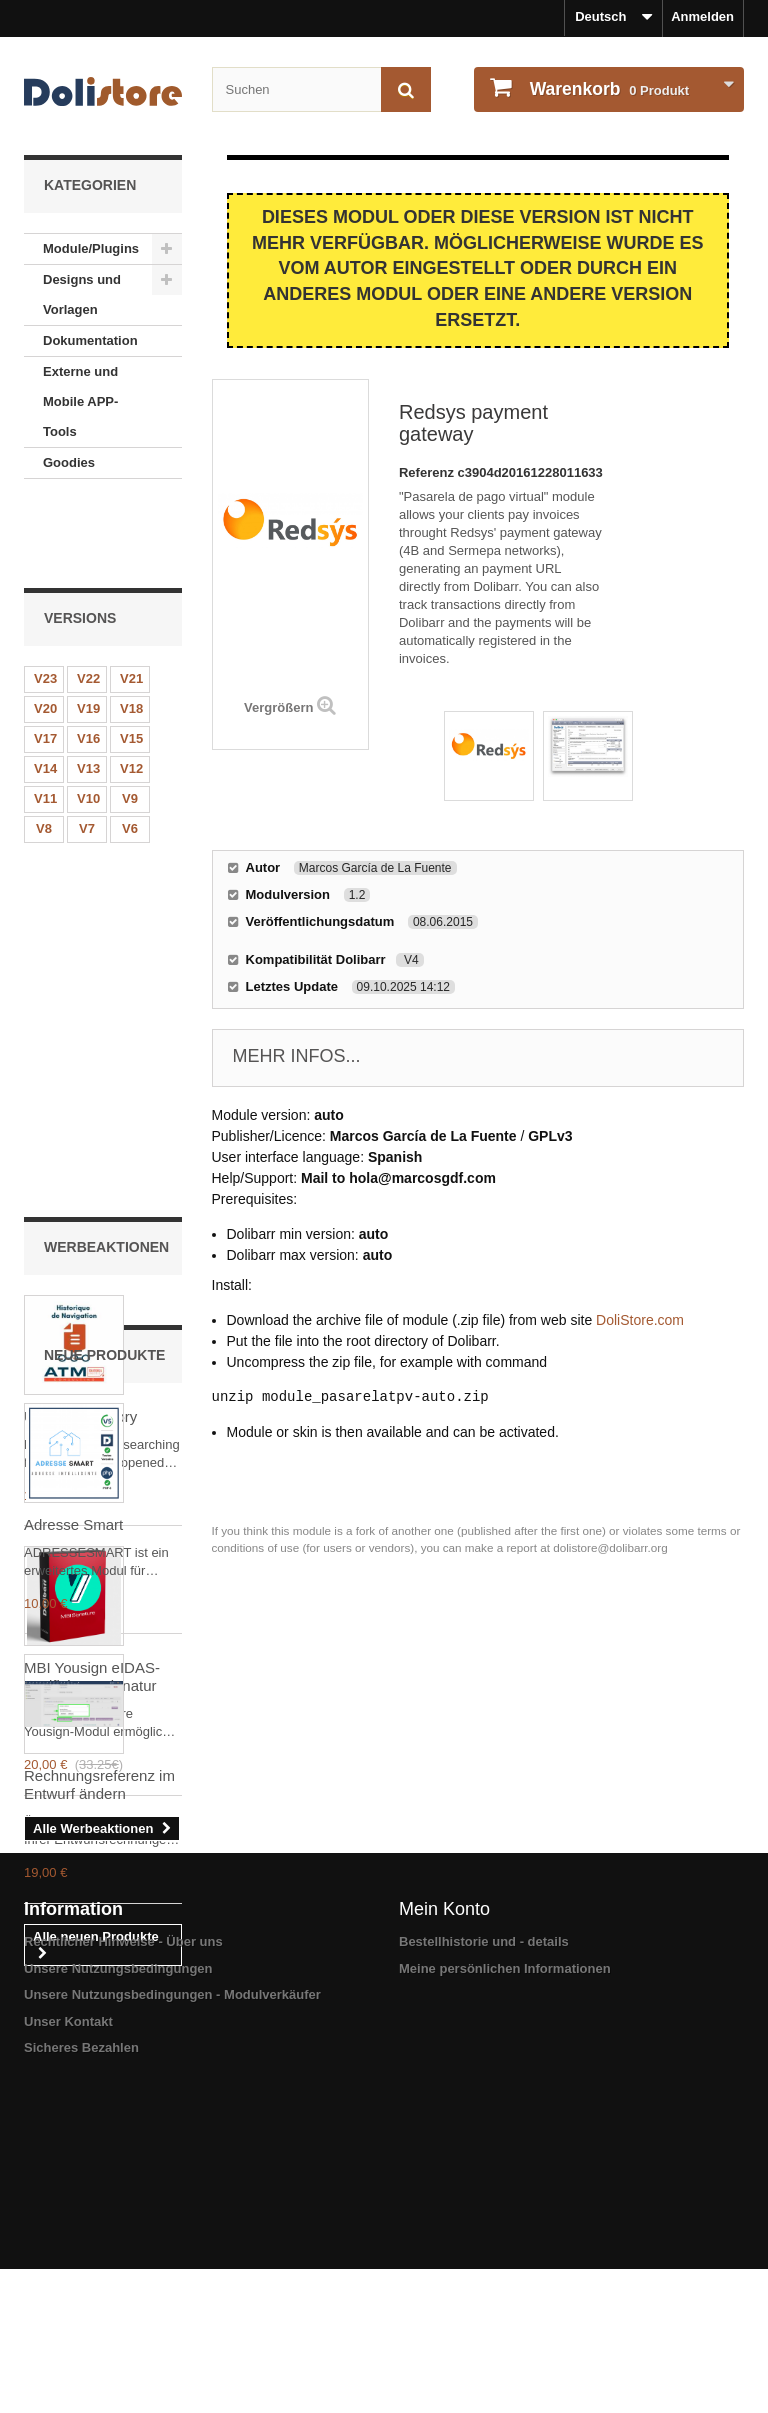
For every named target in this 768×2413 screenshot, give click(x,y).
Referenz (428, 472)
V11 (45, 719)
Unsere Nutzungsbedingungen (118, 2286)
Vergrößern (278, 707)
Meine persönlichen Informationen (505, 2286)
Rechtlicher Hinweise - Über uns (123, 2259)
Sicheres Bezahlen (81, 2365)
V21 (131, 599)
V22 (88, 599)
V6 (130, 749)
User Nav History (80, 996)
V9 (130, 719)
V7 (87, 749)
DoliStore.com (640, 1320)
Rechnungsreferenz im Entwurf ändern (99, 1909)
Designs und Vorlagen (82, 294)
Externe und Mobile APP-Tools (80, 401)
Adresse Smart (73, 1649)
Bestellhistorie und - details (484, 2259)
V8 (44, 749)
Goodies (69, 462)
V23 (45, 599)
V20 (45, 629)
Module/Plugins (91, 248)
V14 (45, 689)
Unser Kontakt (68, 2339)
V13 (88, 689)
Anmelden (702, 16)
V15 (131, 659)
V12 (131, 689)
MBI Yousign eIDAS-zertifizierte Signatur (92, 1256)
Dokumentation (90, 340)
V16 (88, 659)
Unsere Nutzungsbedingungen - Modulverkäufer (172, 2312)
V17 (45, 659)
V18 (131, 629)
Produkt (607, 89)
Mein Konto (444, 2227)
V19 (88, 629)
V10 (88, 719)
